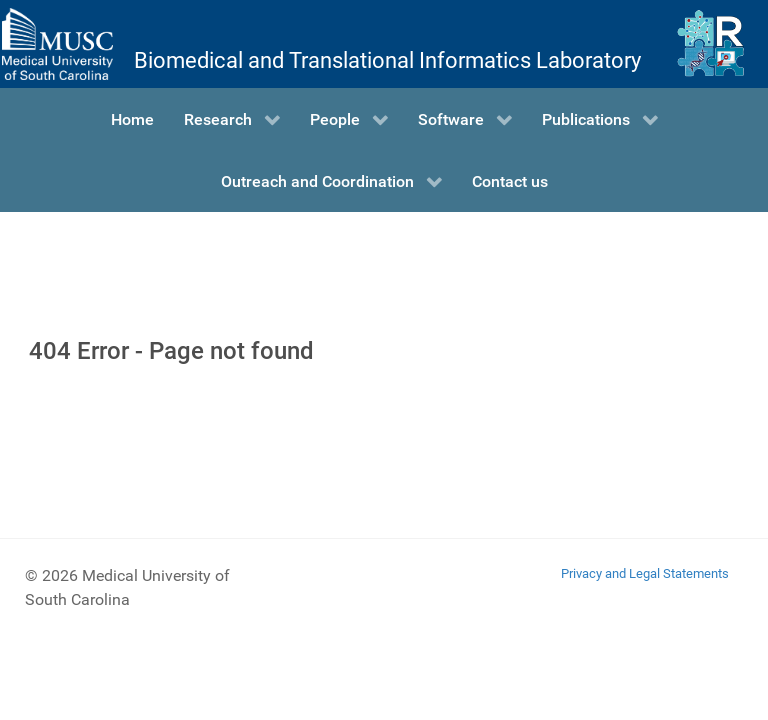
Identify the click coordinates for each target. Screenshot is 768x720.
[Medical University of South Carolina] (57, 44)
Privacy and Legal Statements (645, 573)
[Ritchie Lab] (710, 44)
